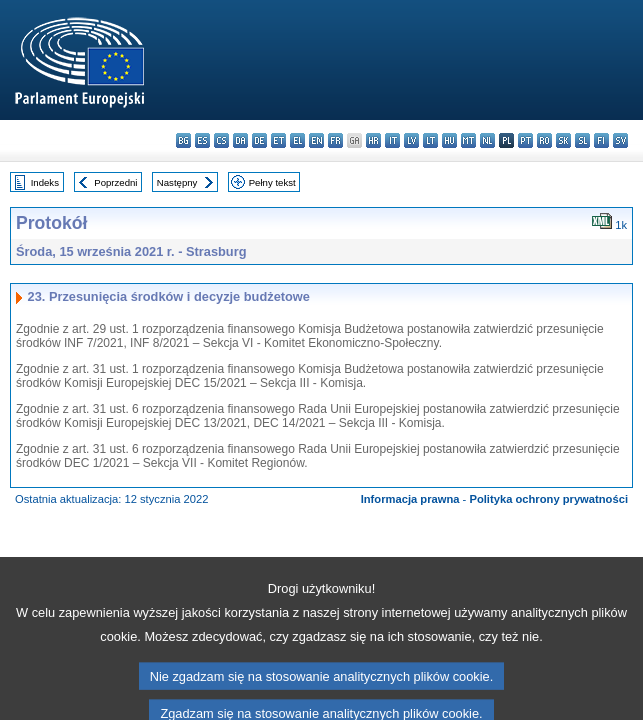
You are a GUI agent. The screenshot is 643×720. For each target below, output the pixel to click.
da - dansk (240, 140)
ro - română (544, 140)
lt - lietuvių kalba (430, 140)
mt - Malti (468, 140)
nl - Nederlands (487, 140)
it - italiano (392, 140)
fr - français (335, 140)
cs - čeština (221, 140)
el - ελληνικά (297, 140)
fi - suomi (601, 140)
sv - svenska (620, 140)
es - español (202, 140)
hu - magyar (449, 140)
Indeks (45, 182)
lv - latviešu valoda (411, 140)
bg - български (183, 140)
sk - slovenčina (563, 140)
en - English (316, 140)
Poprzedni (115, 182)
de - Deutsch (259, 140)
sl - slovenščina (582, 140)
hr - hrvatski (373, 140)
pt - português (525, 140)
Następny (177, 182)
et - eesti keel (278, 140)
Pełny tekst (272, 182)
